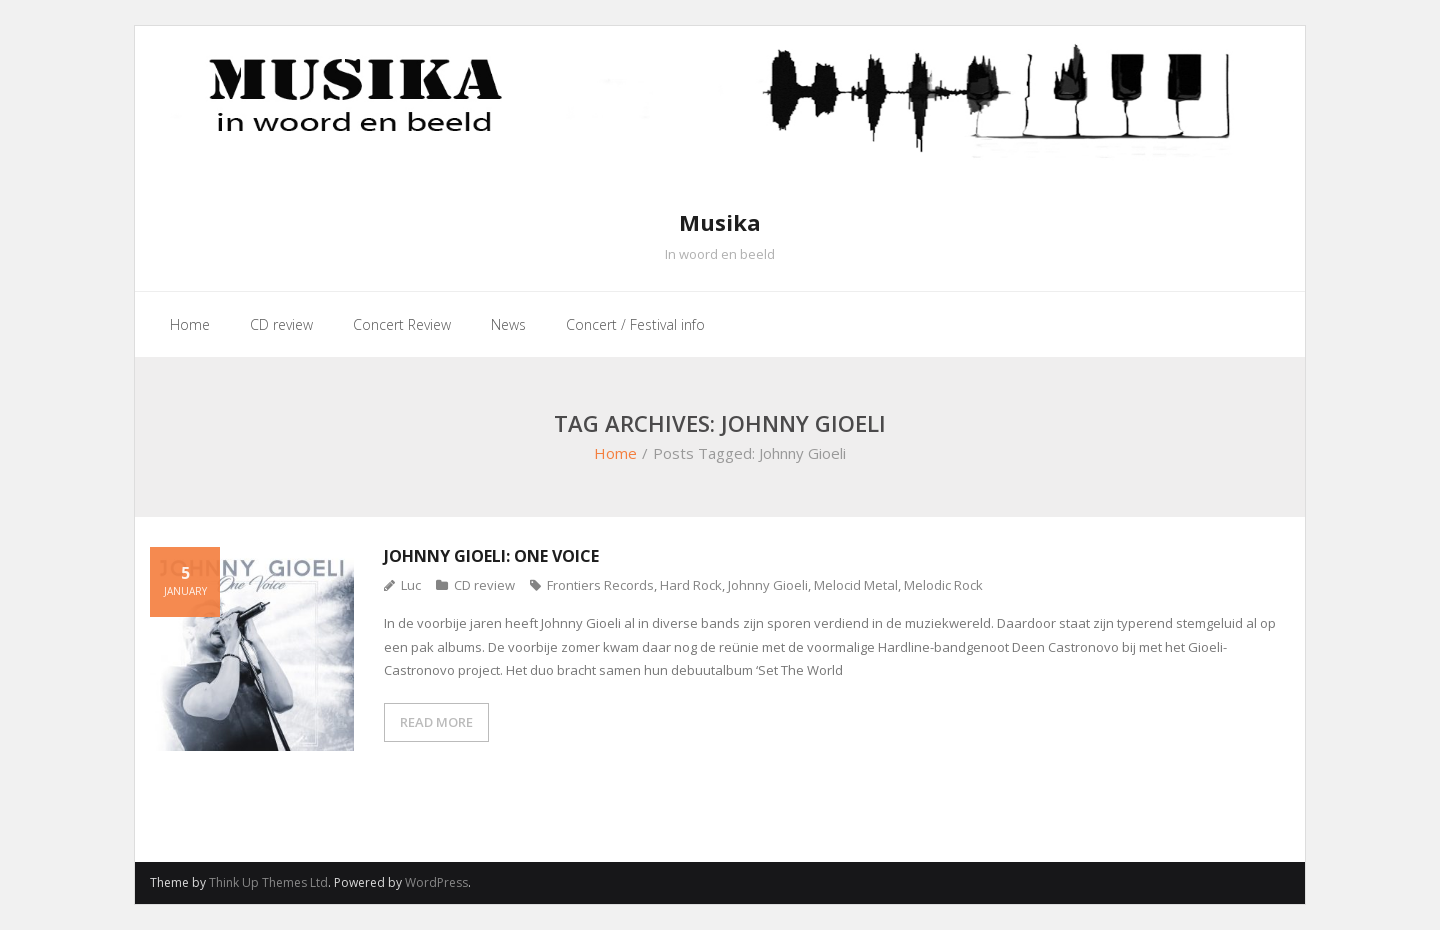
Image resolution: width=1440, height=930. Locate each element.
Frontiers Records (600, 585)
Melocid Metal (856, 585)
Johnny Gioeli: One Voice (491, 556)
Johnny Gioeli (768, 585)
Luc (411, 585)
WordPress (436, 882)
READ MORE (436, 722)
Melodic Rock (943, 585)
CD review (484, 585)
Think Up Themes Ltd (268, 882)
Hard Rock (691, 585)
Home (615, 453)
